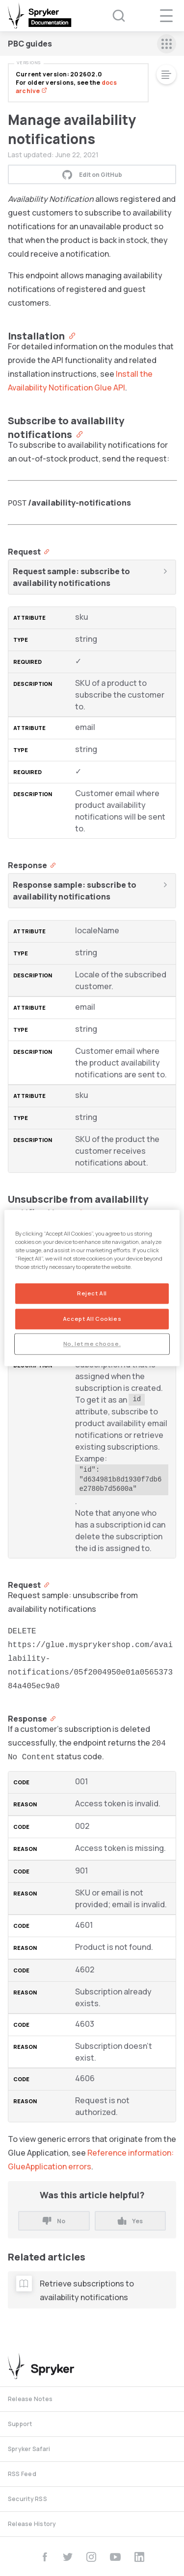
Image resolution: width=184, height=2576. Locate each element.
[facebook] (44, 2556)
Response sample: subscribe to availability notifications (74, 890)
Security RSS (27, 2499)
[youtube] (115, 2557)
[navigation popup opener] (166, 15)
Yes (130, 2221)
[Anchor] (70, 335)
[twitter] (68, 2557)
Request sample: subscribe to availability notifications (71, 577)
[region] (91, 1288)
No (54, 2221)
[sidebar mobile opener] (166, 43)
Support (20, 2424)
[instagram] (91, 2557)
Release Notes (30, 2399)
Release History (32, 2524)
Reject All (92, 1293)
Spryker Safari (29, 2449)
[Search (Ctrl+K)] (112, 15)
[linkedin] (139, 2557)
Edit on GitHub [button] (92, 174)
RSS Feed (22, 2474)
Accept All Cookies (92, 1319)
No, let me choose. (92, 1344)
